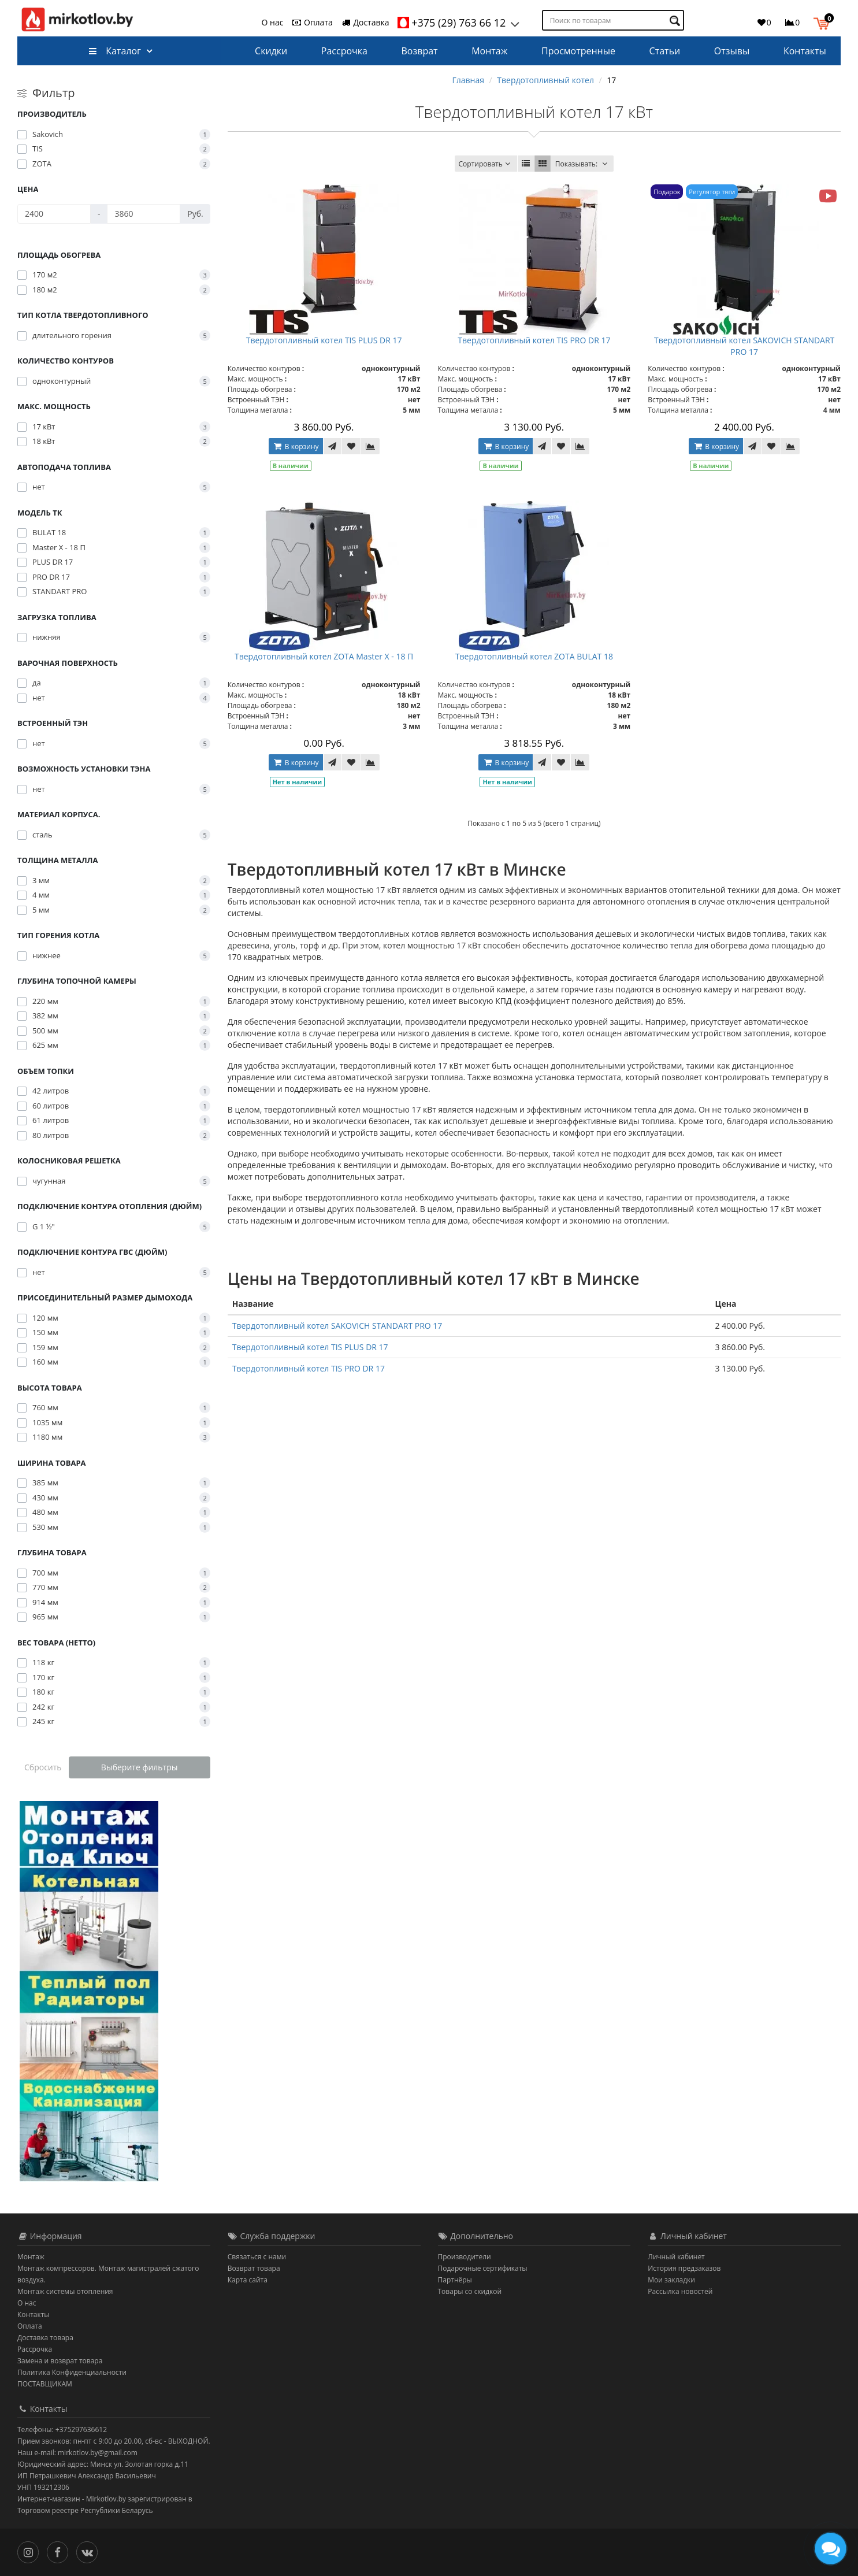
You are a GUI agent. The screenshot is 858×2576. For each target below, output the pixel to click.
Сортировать (486, 164)
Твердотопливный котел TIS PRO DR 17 (534, 340)
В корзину (296, 446)
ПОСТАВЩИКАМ (44, 2384)
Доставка (365, 22)
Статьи (665, 51)
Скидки (271, 51)
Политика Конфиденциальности (72, 2372)
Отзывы (731, 51)
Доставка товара (45, 2338)
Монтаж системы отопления (65, 2291)
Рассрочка (344, 51)
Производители (464, 2257)
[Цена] (54, 214)
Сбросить (43, 1767)
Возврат (420, 51)
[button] (824, 22)
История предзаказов (684, 2268)
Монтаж (489, 51)
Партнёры (455, 2280)
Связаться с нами (257, 2257)
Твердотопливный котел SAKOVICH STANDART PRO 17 (744, 346)
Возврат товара (254, 2268)
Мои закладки (671, 2280)
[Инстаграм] (30, 2551)
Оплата (311, 22)
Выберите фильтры (139, 1767)
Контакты (804, 51)
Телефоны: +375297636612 (62, 2429)
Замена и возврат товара (59, 2361)
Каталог (114, 51)
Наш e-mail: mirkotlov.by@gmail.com (77, 2453)
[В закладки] (351, 446)
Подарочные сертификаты (483, 2268)
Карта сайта (248, 2280)
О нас (273, 22)
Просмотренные (578, 51)
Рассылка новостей (680, 2291)
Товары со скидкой (470, 2291)
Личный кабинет (676, 2257)
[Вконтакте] (89, 2551)
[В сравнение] (370, 446)
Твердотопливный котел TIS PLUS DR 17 (324, 340)
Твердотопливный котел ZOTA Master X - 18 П (324, 656)
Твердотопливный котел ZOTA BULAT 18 (534, 656)
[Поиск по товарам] (676, 20)
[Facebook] (60, 2551)
